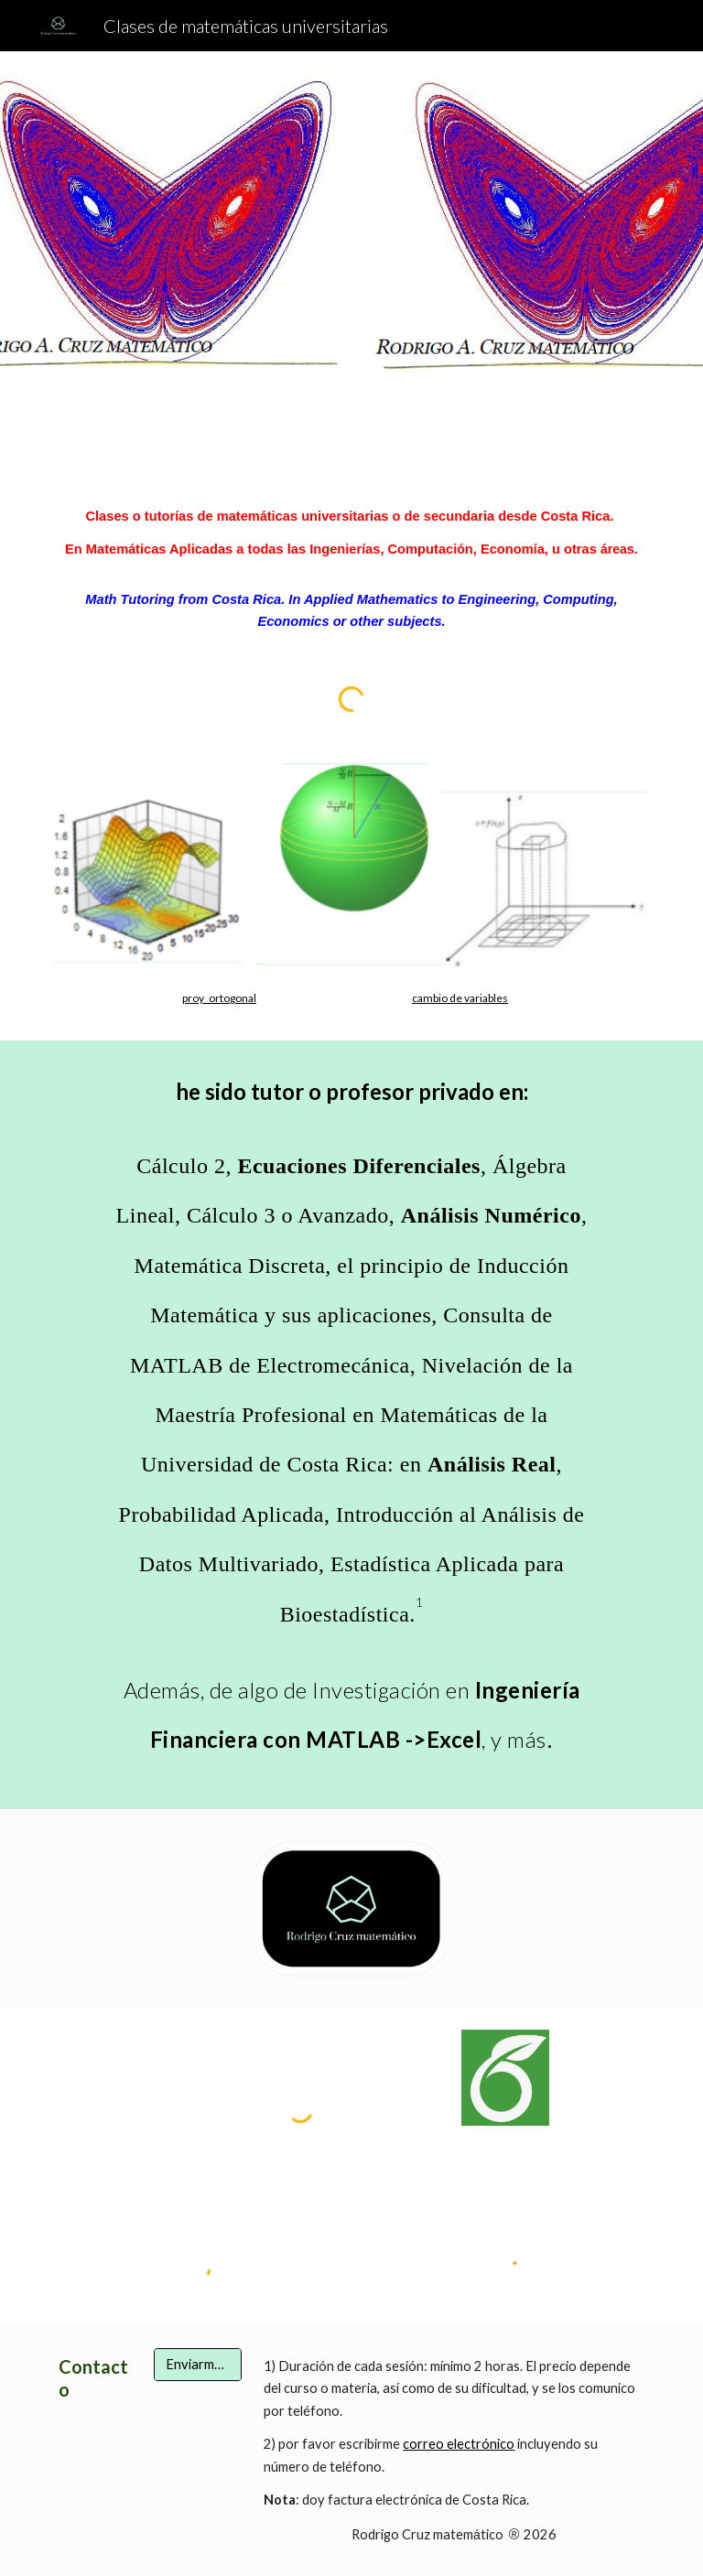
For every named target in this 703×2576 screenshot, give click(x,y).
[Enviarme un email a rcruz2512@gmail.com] (197, 2365)
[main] (351, 569)
